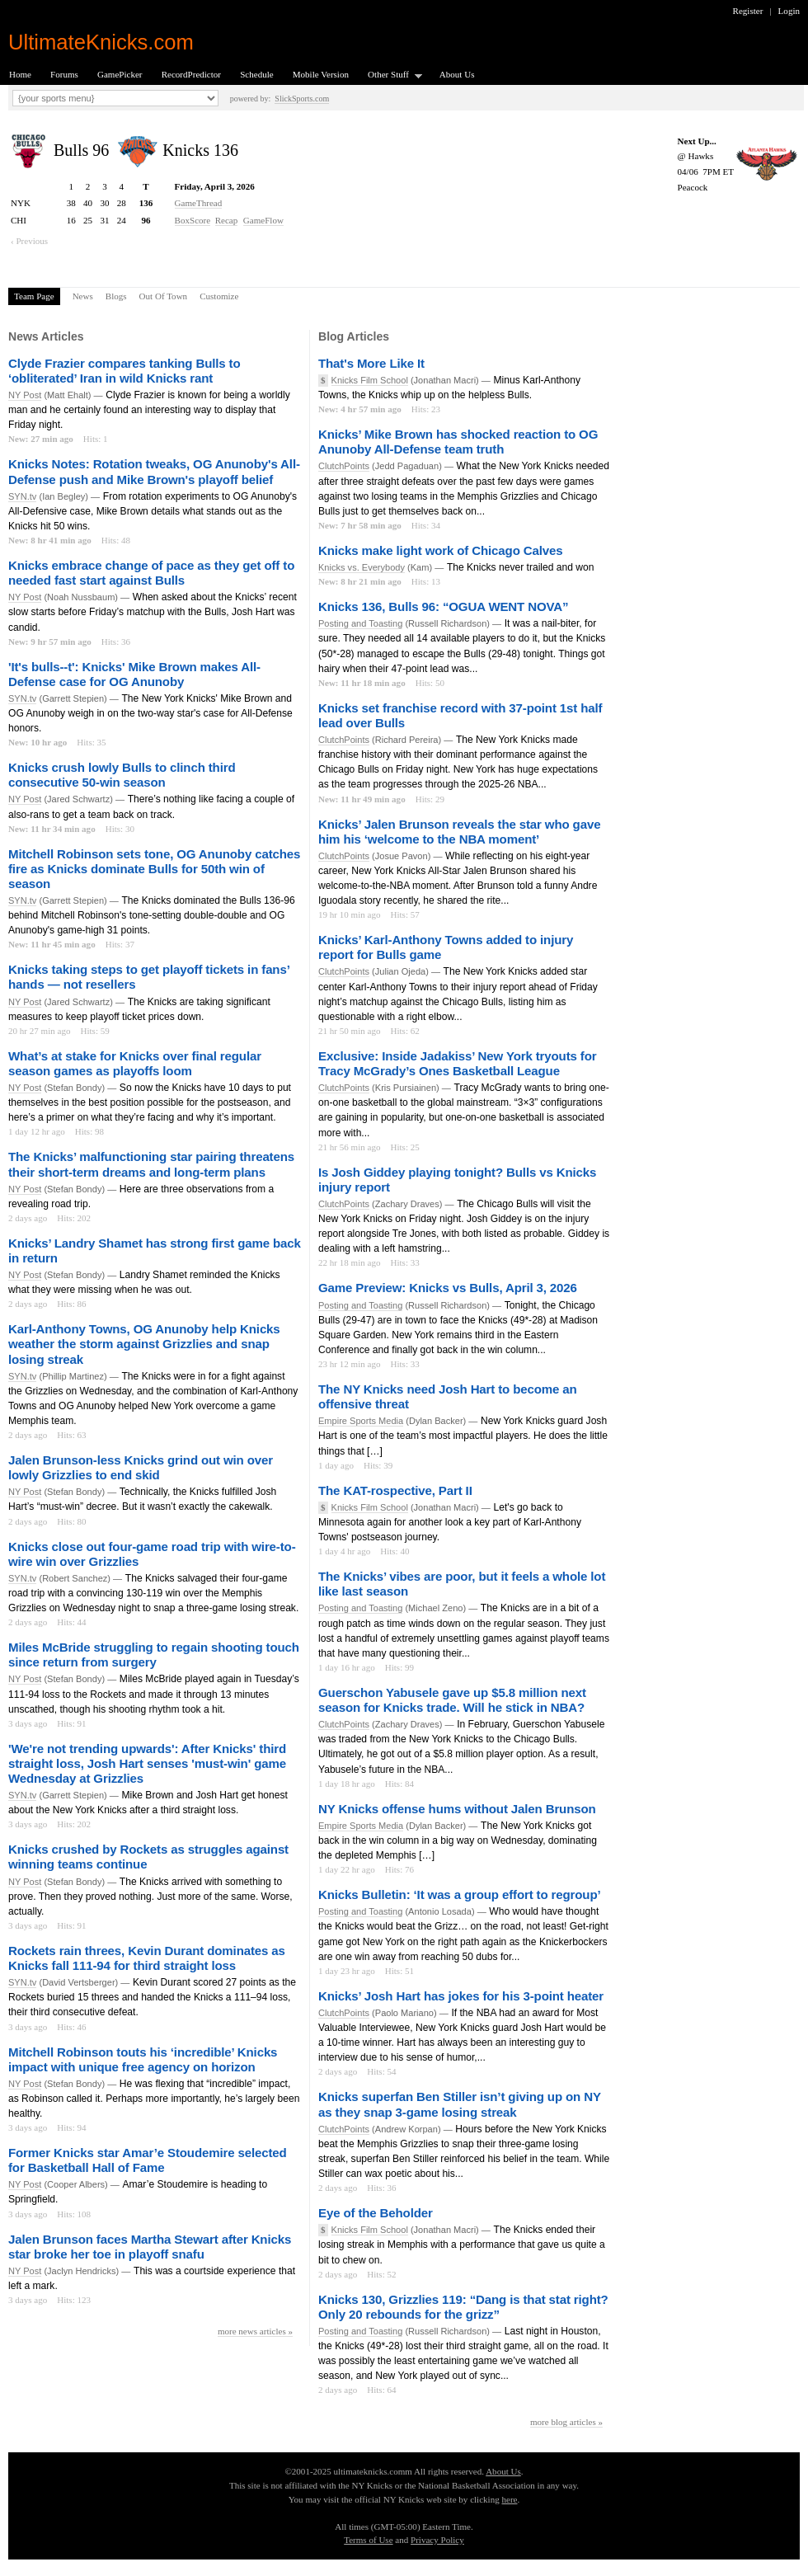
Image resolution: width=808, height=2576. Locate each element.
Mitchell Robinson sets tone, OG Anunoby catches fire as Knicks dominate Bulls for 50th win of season (154, 869)
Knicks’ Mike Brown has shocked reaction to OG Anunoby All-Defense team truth (458, 441)
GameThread (199, 203)
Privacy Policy (437, 2540)
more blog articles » (566, 2422)
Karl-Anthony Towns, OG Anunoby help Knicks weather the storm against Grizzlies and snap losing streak (144, 1344)
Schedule (257, 74)
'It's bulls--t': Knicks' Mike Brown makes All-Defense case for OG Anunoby (134, 674)
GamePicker (120, 74)
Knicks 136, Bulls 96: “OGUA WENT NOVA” (443, 606)
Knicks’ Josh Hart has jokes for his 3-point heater (461, 1996)
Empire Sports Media (360, 1421)
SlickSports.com (302, 98)
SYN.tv (22, 496)
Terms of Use (368, 2540)
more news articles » (255, 2331)
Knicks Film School (369, 380)
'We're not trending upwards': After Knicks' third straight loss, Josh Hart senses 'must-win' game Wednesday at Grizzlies (147, 1763)
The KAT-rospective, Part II (395, 1490)
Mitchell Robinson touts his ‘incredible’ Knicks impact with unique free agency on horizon (142, 2059)
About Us (457, 74)
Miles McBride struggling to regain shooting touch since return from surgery (153, 1654)
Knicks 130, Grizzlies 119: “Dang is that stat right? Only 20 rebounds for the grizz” (463, 2306)
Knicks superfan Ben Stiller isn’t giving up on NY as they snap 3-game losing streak (459, 2103)
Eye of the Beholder (375, 2213)
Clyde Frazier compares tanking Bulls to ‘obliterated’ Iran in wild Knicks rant (124, 370)
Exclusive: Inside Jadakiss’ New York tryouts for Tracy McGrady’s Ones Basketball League (457, 1063)
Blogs (116, 296)
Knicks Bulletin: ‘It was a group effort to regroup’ (459, 1894)
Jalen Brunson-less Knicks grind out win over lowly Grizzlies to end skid (140, 1467)
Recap (226, 220)
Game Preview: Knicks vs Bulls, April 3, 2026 (447, 1288)
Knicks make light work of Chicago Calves (440, 550)
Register (748, 11)
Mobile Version (321, 74)
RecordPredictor (191, 74)
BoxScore (193, 220)
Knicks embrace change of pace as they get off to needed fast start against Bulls (151, 572)
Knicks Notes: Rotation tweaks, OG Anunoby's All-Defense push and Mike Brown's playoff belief (154, 471)
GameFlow (263, 220)
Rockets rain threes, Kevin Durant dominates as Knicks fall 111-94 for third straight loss (146, 1958)
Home (20, 74)
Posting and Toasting (360, 623)
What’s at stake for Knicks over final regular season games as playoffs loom (134, 1063)
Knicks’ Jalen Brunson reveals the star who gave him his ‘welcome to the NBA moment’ (459, 831)
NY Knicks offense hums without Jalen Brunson (457, 1809)
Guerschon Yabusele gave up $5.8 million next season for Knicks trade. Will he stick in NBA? (452, 1699)
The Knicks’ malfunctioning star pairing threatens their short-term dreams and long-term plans (151, 1163)
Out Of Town (163, 296)
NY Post (24, 395)
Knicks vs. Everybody (361, 567)
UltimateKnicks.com (101, 42)
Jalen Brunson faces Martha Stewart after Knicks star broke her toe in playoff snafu (149, 2246)
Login (789, 11)
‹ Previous (29, 241)
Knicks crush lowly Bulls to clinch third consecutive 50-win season (121, 774)
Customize (219, 296)
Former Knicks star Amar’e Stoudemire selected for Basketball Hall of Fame (147, 2160)
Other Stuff (390, 75)
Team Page (34, 296)
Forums (64, 74)
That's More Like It (371, 363)
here (509, 2499)
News (83, 296)
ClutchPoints (343, 466)
